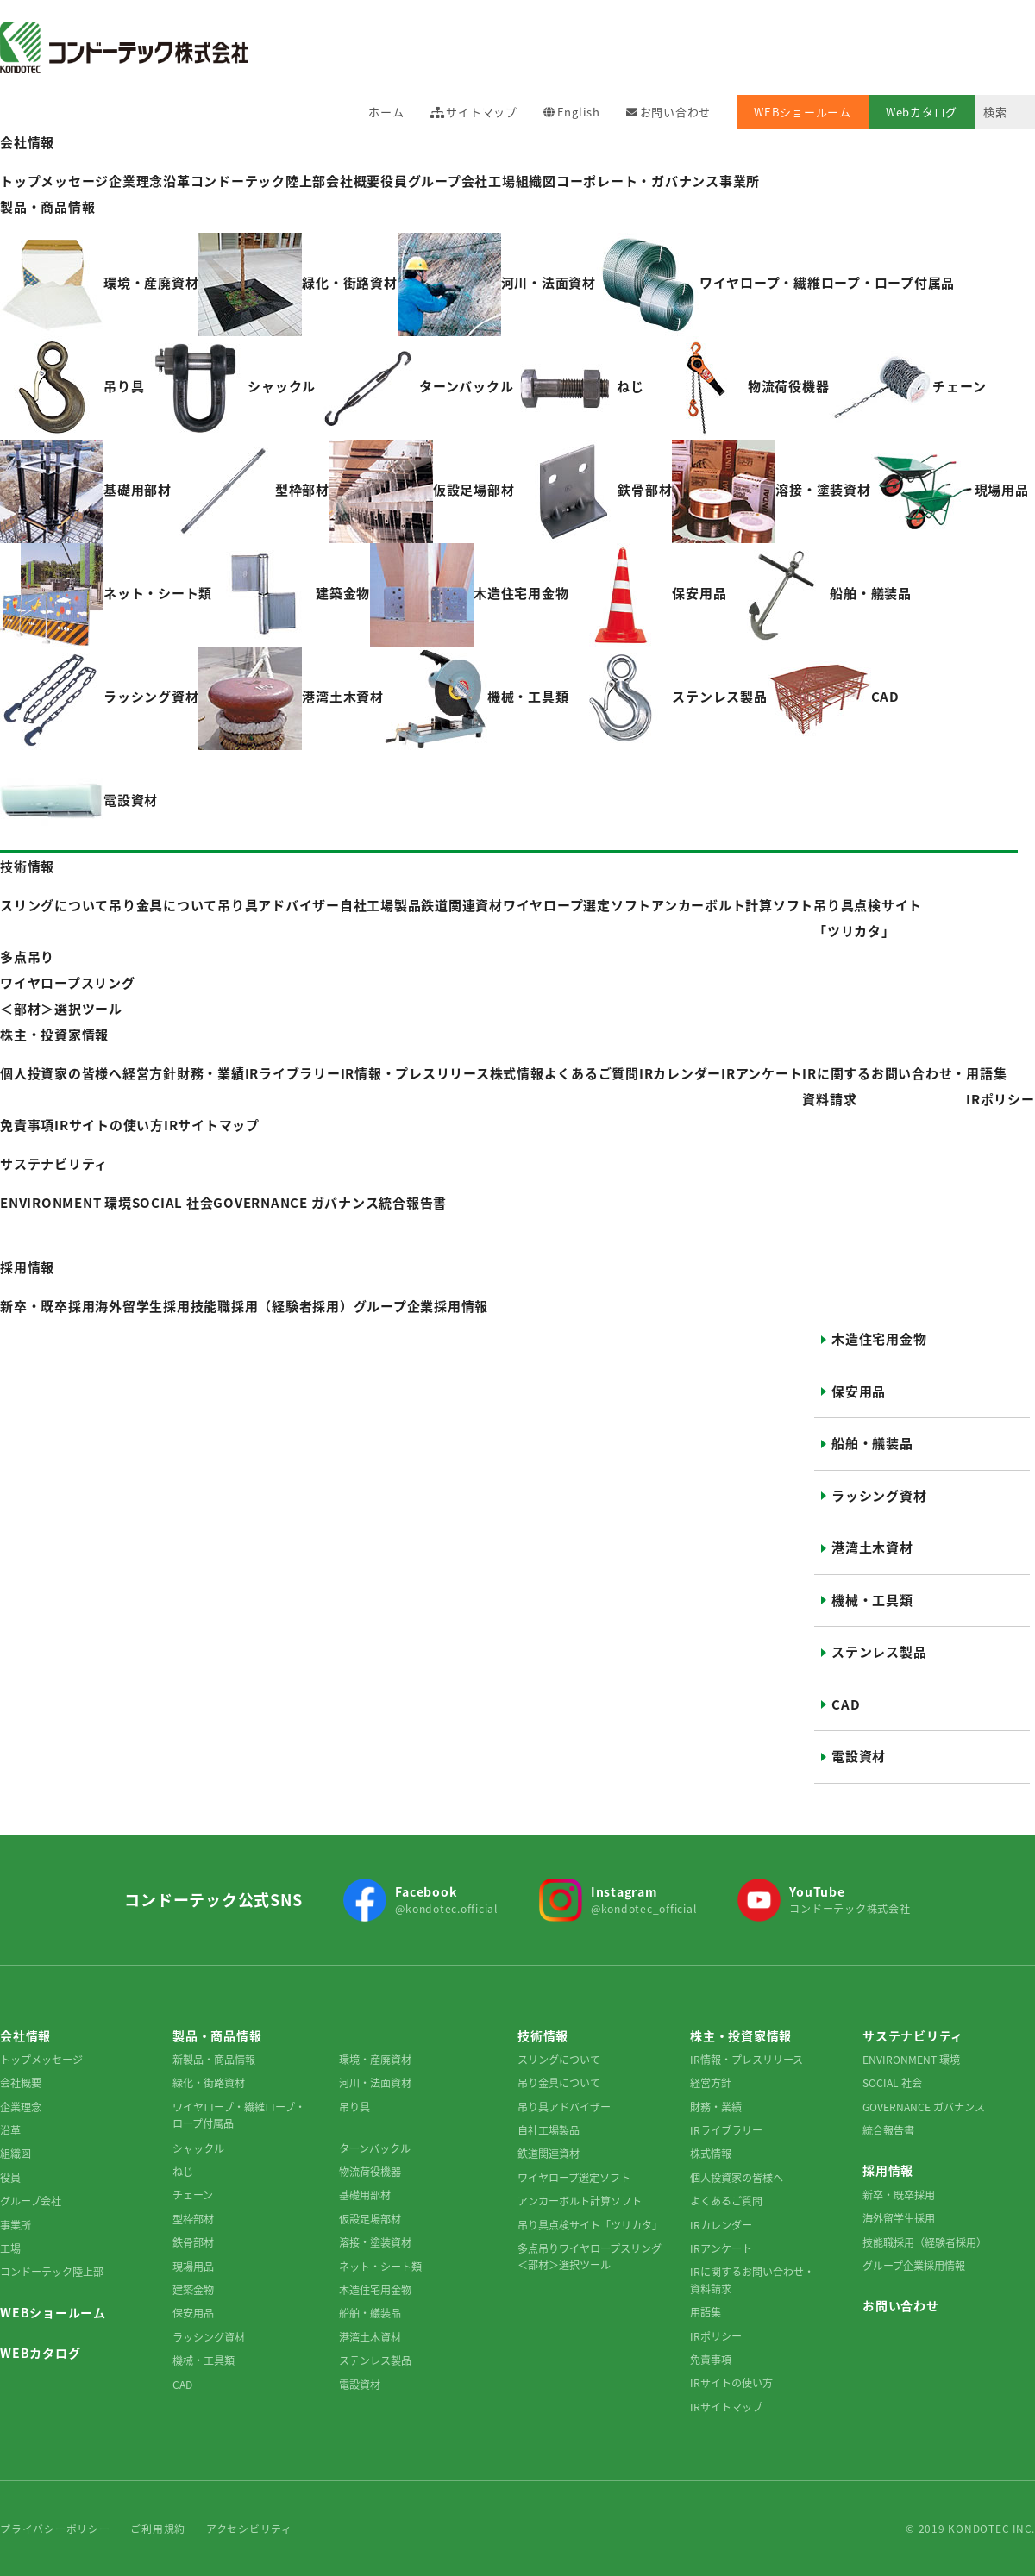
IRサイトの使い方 (109, 1125)
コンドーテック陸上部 (52, 2271)
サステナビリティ (54, 1163)
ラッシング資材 (878, 1495)
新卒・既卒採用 (898, 2195)
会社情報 (27, 142)
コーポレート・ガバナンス (637, 181)
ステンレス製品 (878, 1651)
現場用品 (193, 2266)
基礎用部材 (365, 2195)
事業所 (739, 181)
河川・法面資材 (375, 2083)
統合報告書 (888, 2130)
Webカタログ (921, 111)
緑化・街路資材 (208, 2083)
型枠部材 (193, 2219)
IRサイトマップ (212, 1125)
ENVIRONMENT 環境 (911, 2059)
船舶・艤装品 (872, 1443)
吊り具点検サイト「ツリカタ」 (590, 2225)
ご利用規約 (157, 2528)
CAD (845, 1704)
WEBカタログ (40, 2352)
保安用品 (858, 1391)
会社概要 (353, 181)
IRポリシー (1000, 1099)
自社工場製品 (549, 2130)
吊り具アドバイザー (564, 2107)
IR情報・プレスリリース (415, 1073)
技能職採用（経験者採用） (924, 2242)
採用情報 (27, 1267)
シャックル (198, 2148)
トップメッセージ (41, 2059)
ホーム (386, 111)
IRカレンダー (680, 1073)
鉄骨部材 (193, 2242)
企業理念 (20, 2107)
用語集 (986, 1073)
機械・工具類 (872, 1600)
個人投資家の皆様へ (736, 2177)
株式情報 (517, 1073)
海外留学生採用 (898, 2218)
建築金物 (193, 2290)
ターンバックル (375, 2148)
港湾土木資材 (872, 1547)
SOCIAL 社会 (892, 2083)
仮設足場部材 (370, 2219)
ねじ (182, 2171)
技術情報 (27, 866)
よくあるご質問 (591, 1073)
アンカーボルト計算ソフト (580, 2201)
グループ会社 (448, 181)
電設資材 (858, 1756)
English (578, 111)
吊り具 (354, 2107)
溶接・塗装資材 (375, 2242)
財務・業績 (716, 2107)
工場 (502, 181)
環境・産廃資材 (375, 2059)
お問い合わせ (676, 111)
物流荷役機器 (370, 2171)
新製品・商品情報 (213, 2059)
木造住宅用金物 (878, 1338)
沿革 (10, 2130)
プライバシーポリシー (55, 2528)
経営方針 (710, 2083)
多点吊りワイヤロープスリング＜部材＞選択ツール (590, 2257)
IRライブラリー (726, 2130)
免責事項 (27, 1125)
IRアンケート (761, 1073)
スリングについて (559, 2059)
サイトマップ (482, 111)
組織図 (536, 181)
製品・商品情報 (47, 206)
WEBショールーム (802, 111)
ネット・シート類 (380, 2266)
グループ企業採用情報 (913, 2265)
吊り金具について (559, 2083)
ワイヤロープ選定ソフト (574, 2177)
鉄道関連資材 (549, 2153)
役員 (394, 181)
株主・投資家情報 (54, 1034)
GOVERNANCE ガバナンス (923, 2107)
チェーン (192, 2195)
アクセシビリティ (249, 2528)
